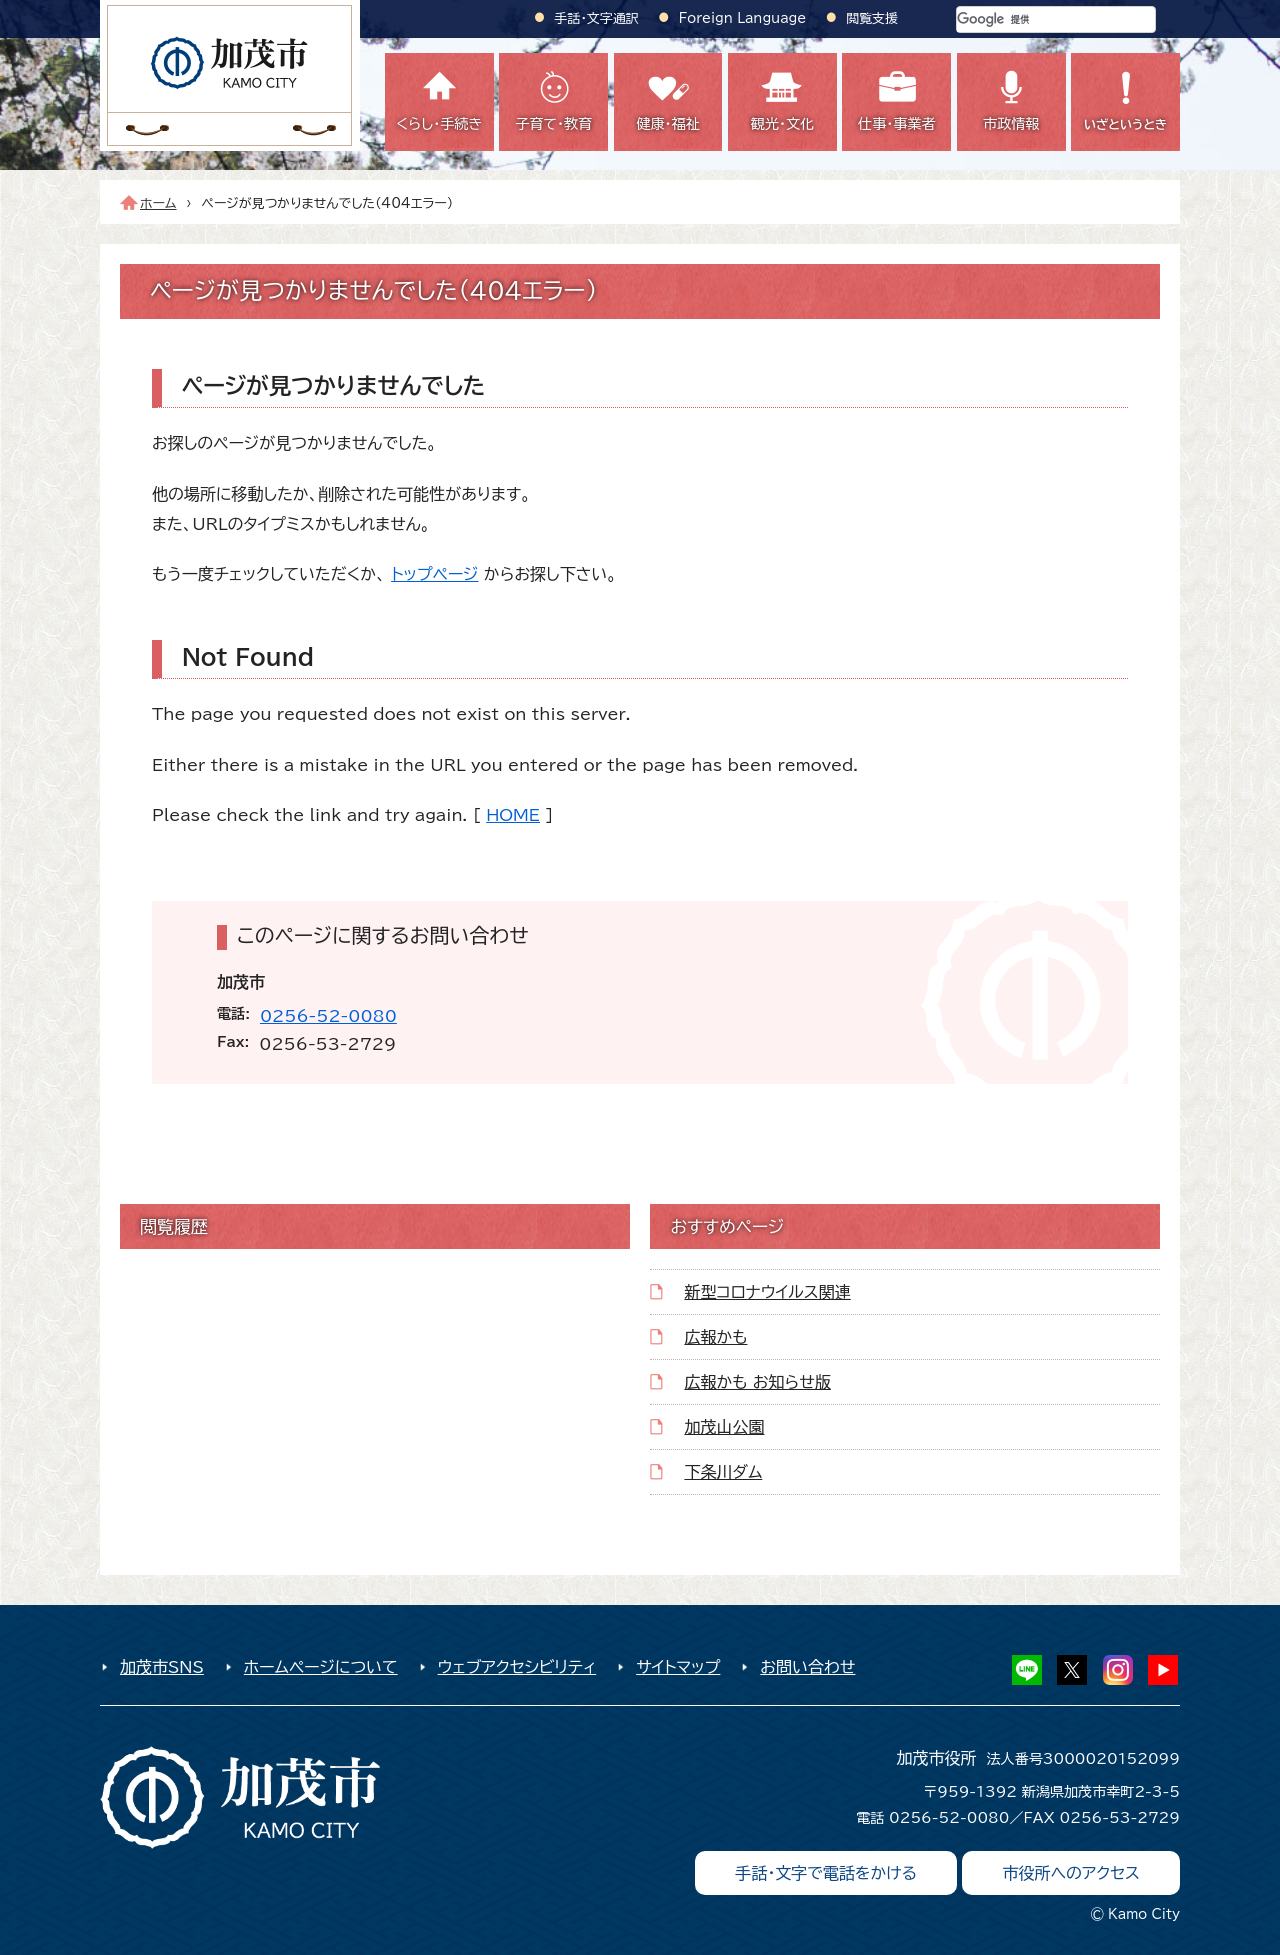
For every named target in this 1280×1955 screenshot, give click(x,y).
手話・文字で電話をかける (826, 1873)
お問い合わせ (807, 1667)
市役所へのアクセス (1071, 1873)
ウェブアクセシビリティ (517, 1667)
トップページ (434, 574)
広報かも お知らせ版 (757, 1382)
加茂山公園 (724, 1427)
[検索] (1032, 20)
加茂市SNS (162, 1667)
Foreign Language (742, 18)
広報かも (715, 1337)
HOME (513, 815)
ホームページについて (321, 1667)
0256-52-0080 (328, 1016)
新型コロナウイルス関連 (767, 1292)
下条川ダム (723, 1472)
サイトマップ (678, 1667)
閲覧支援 (872, 18)
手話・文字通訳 (597, 18)
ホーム (158, 203)
